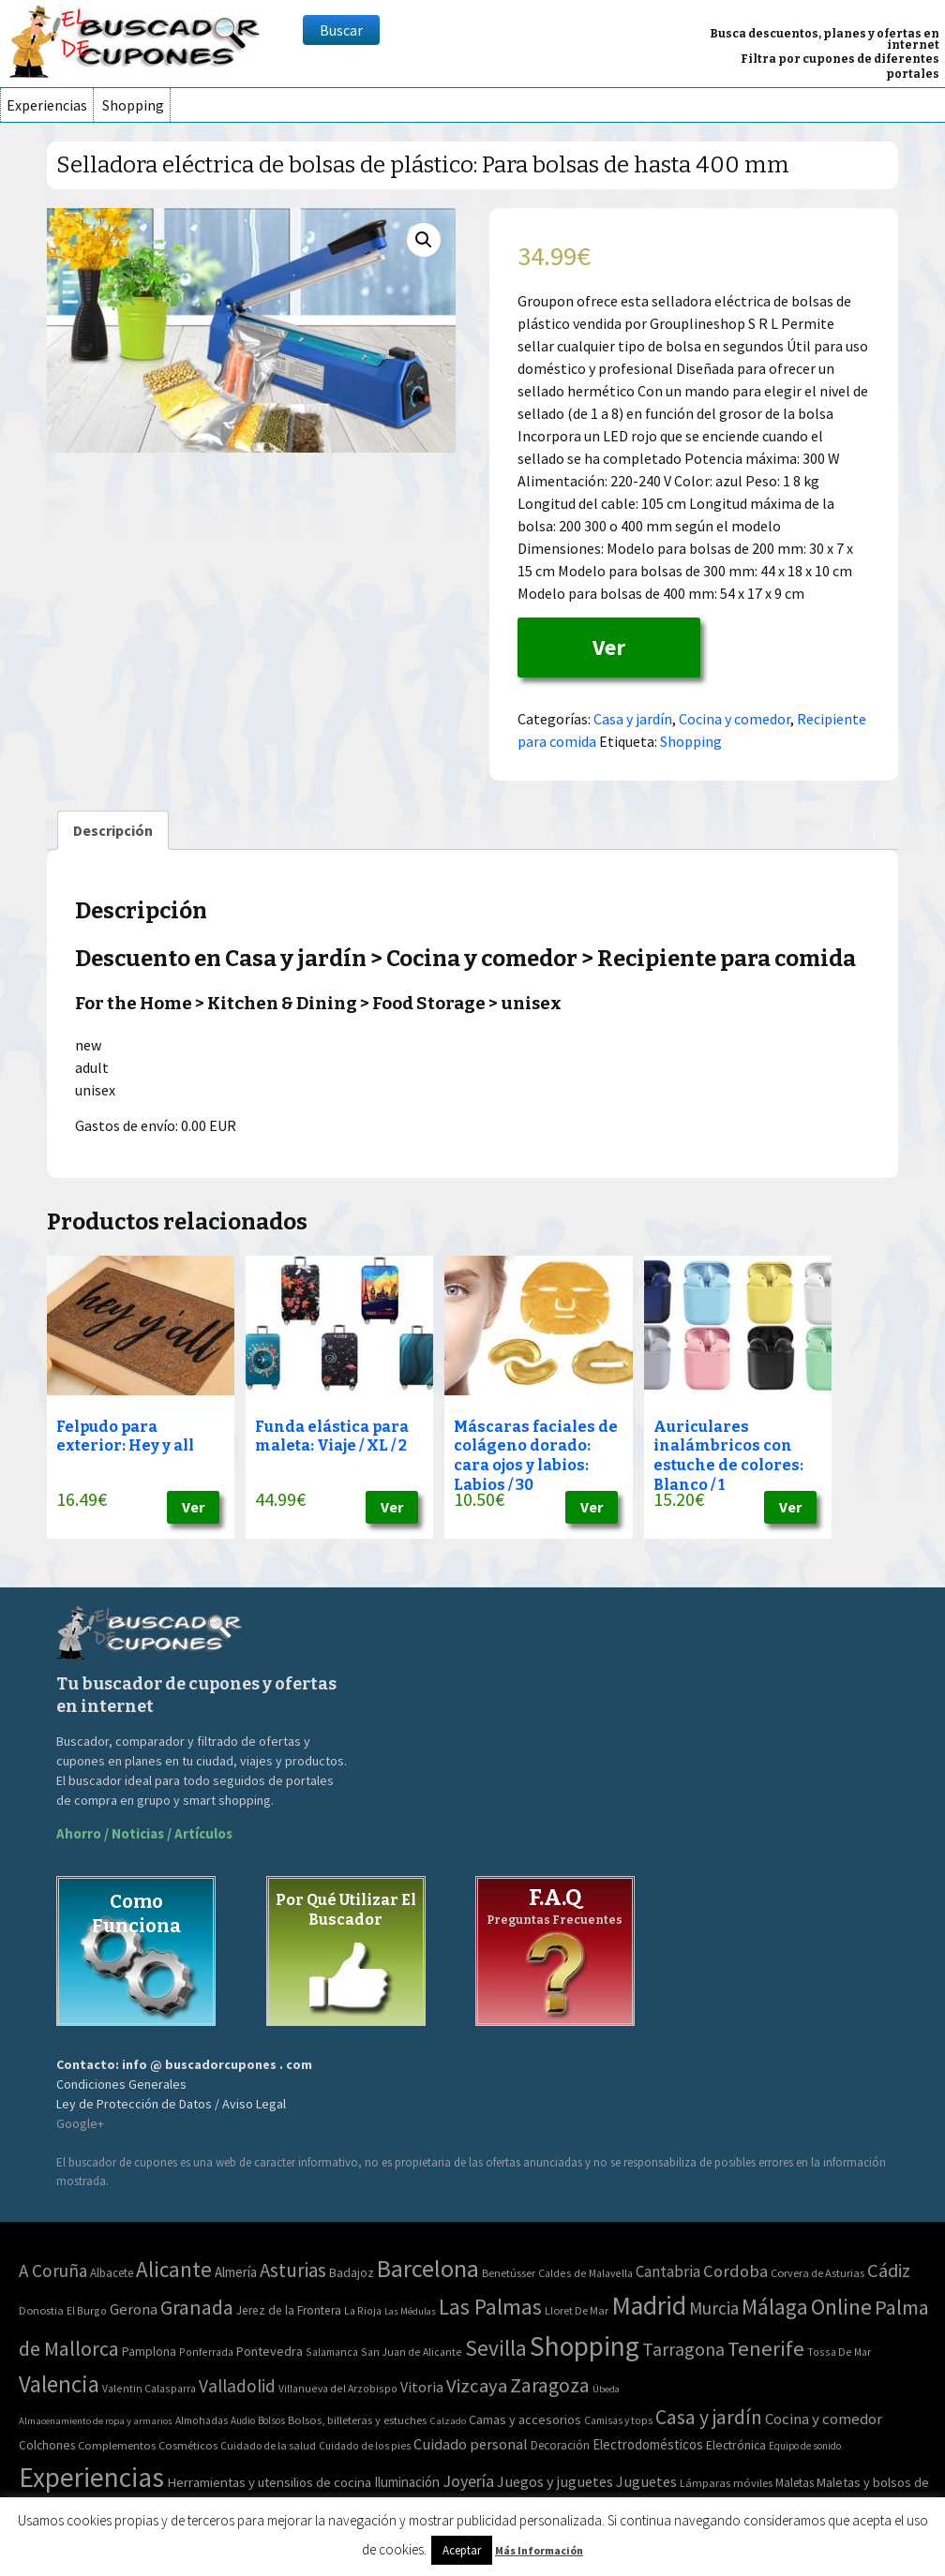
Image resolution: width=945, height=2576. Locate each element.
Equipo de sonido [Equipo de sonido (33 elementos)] (805, 2445)
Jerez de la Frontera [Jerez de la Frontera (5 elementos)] (288, 2310)
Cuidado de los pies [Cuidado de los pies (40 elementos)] (365, 2445)
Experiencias (47, 105)
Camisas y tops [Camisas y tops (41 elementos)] (618, 2420)
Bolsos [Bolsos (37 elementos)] (271, 2420)
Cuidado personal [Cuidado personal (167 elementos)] (470, 2444)
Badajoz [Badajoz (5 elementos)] (351, 2273)
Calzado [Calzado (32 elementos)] (447, 2420)
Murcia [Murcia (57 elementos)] (714, 2308)
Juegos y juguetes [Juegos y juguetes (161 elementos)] (555, 2481)
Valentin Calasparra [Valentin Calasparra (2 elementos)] (149, 2388)
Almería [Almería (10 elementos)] (236, 2272)
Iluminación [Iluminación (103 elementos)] (407, 2482)
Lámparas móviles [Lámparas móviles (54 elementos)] (726, 2483)
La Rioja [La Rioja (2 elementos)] (363, 2310)
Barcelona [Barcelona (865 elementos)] (428, 2268)
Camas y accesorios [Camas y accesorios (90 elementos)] (525, 2419)
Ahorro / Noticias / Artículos (144, 1833)
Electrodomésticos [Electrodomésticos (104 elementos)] (647, 2444)
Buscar (341, 30)
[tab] (113, 830)
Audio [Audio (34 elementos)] (243, 2420)
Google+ (80, 2123)
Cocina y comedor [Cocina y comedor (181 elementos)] (823, 2418)
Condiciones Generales (121, 2084)
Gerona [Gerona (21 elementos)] (134, 2309)
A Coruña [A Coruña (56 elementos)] (53, 2270)
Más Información (539, 2550)
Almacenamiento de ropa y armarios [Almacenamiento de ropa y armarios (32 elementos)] (95, 2420)
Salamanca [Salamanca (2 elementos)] (332, 2352)
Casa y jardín (632, 718)
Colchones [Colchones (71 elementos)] (47, 2445)
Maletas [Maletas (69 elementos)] (794, 2483)
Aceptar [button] (461, 2550)
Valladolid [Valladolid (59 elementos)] (237, 2386)
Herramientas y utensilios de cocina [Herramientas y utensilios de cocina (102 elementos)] (269, 2482)
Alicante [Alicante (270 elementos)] (174, 2269)
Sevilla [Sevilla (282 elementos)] (496, 2347)
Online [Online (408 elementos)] (841, 2306)
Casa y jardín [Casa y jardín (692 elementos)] (708, 2417)
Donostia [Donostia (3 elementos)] (41, 2310)
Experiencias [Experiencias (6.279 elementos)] (91, 2477)
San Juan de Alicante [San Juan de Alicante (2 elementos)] (411, 2352)
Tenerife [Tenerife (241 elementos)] (766, 2348)
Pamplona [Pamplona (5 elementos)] (149, 2352)
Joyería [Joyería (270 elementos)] (468, 2481)
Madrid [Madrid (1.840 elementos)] (648, 2305)
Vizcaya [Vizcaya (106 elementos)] (476, 2386)
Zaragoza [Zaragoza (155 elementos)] (550, 2385)
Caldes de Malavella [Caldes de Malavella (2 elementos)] (585, 2273)
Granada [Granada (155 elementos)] (196, 2307)
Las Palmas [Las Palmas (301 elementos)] (490, 2306)
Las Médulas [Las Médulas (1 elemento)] (410, 2311)
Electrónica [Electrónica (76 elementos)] (736, 2444)
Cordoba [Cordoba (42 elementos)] (735, 2271)
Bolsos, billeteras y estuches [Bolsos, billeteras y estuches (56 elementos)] (357, 2420)
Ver (608, 647)
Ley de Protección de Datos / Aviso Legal (171, 2103)
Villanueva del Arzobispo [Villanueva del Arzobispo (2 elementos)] (338, 2388)
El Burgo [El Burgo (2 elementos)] (87, 2310)
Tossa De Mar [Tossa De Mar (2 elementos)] (839, 2352)
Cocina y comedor (734, 718)
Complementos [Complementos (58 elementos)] (117, 2444)
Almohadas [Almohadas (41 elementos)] (201, 2420)
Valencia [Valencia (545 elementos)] (59, 2384)
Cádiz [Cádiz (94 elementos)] (888, 2270)
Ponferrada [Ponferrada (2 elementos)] (206, 2352)
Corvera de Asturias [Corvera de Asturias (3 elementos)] (817, 2273)
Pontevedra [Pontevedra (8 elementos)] (269, 2351)
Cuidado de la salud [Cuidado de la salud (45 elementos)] (268, 2445)
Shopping (133, 105)
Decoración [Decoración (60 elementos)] (560, 2445)
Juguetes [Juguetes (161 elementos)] (646, 2481)
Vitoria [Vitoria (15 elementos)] (421, 2386)
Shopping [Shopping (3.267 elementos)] (584, 2346)
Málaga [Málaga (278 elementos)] (775, 2306)
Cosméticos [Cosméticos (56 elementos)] (188, 2445)
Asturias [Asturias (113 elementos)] (293, 2270)
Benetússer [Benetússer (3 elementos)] (508, 2273)
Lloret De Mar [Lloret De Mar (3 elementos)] (576, 2310)
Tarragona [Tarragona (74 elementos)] (683, 2348)
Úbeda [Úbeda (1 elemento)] (606, 2389)
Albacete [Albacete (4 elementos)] (111, 2273)
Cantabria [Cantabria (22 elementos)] (668, 2271)
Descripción (113, 830)
